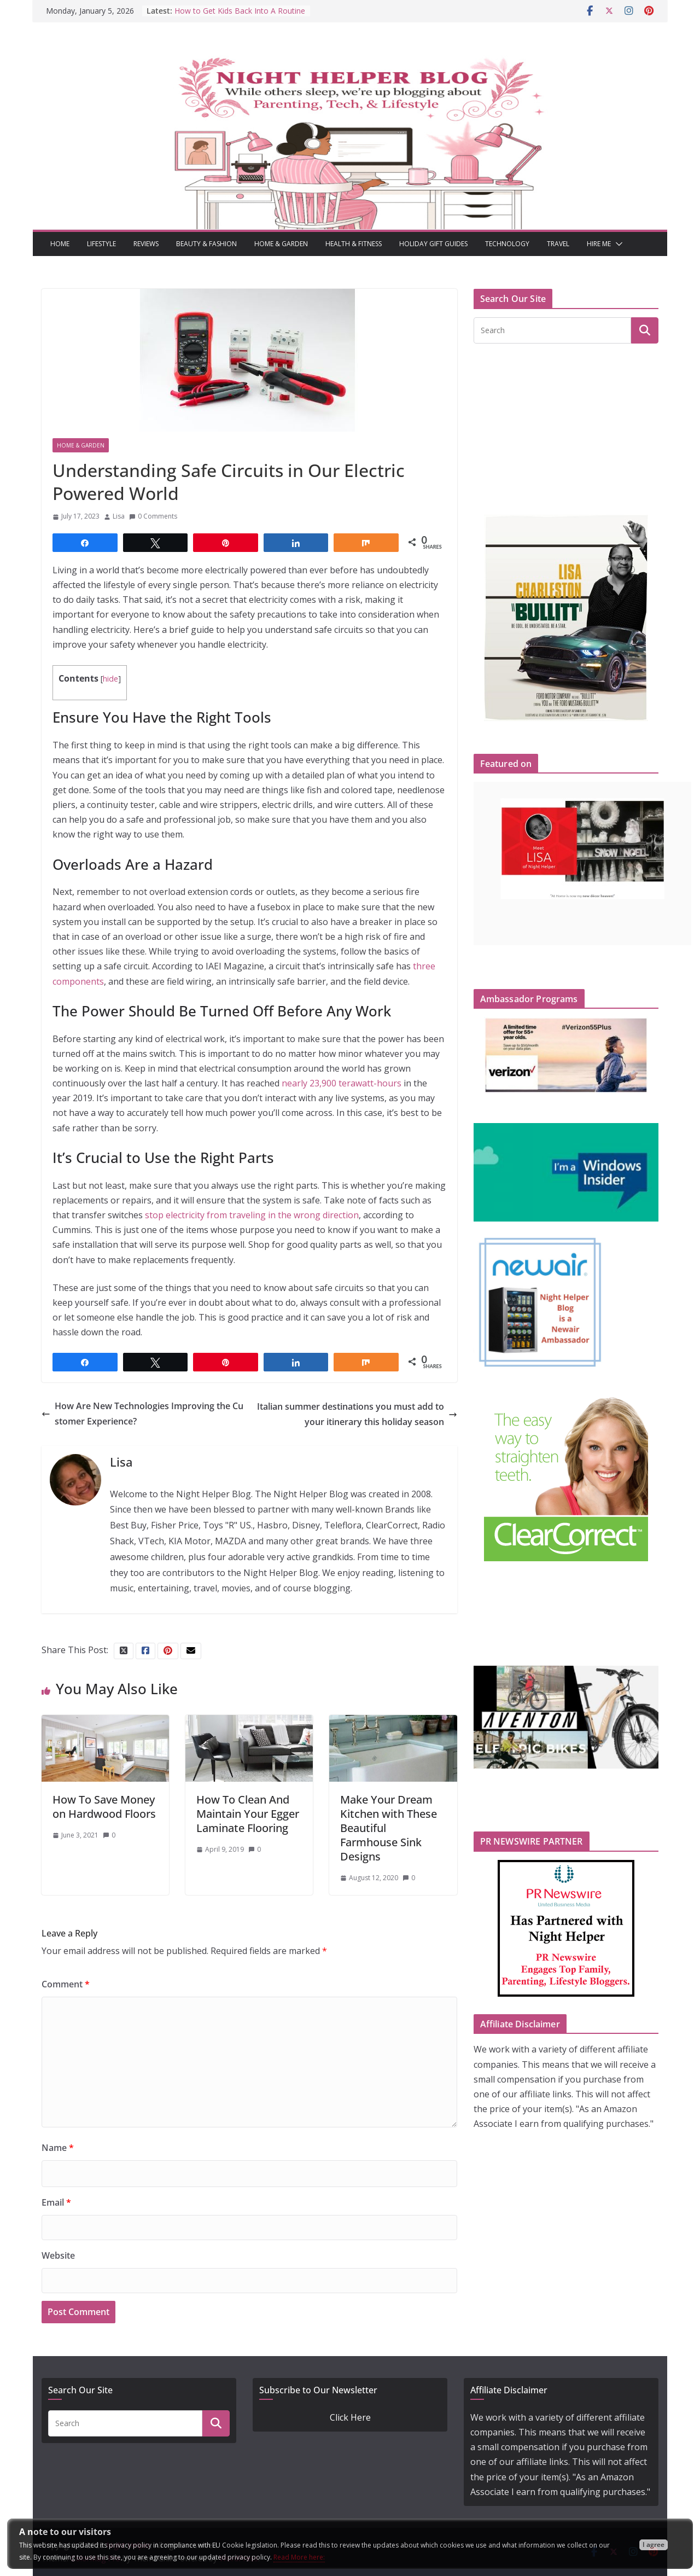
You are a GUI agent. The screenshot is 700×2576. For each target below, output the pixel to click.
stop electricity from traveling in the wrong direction (252, 1215)
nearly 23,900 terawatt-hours (341, 1083)
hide (110, 678)
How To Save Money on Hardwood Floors (104, 1806)
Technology (507, 243)
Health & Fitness (353, 243)
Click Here (350, 2417)
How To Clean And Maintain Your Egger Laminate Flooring (247, 1813)
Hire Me (599, 243)
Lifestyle (101, 243)
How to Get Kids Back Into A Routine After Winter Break (239, 16)
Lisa (119, 516)
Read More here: (299, 2557)
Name (58, 2148)
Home (59, 243)
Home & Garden (281, 243)
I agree (653, 2544)
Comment (66, 1984)
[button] (617, 244)
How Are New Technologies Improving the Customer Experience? (142, 1413)
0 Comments (153, 516)
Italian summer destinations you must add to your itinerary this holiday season (357, 1413)
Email (56, 2202)
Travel (558, 243)
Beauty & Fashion (206, 243)
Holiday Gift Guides (433, 243)
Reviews (146, 243)
